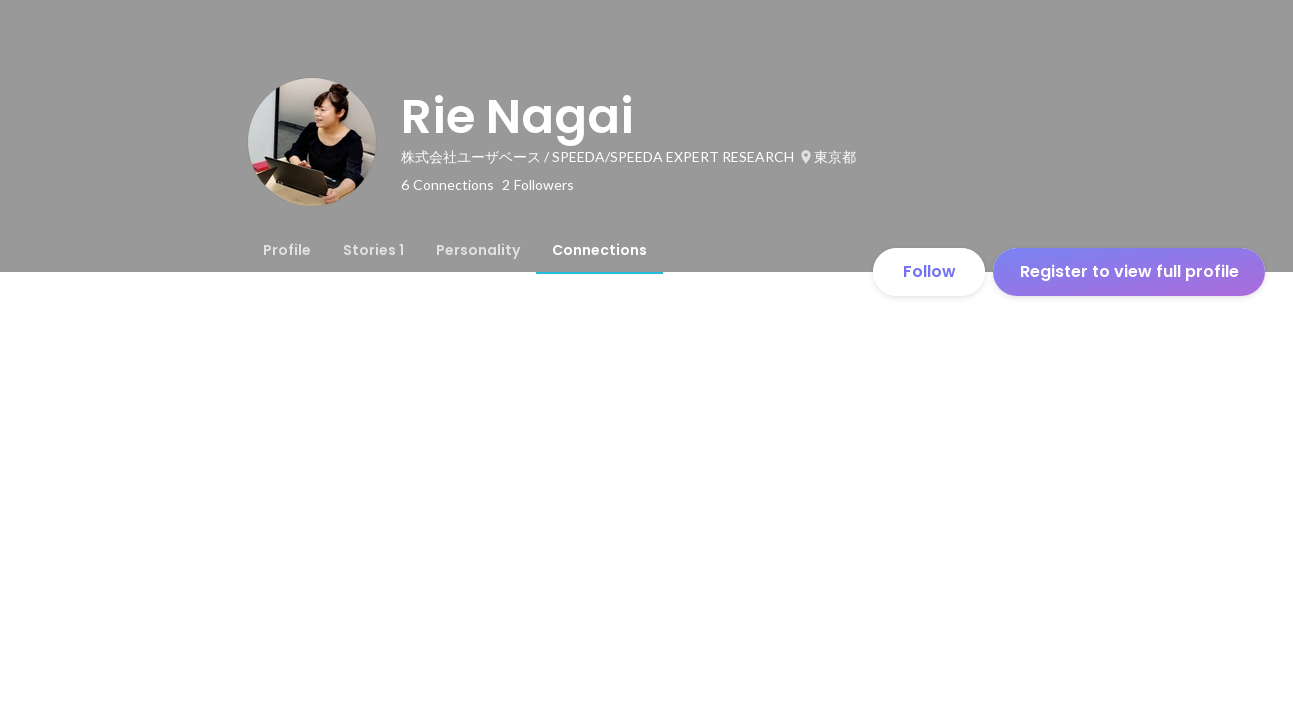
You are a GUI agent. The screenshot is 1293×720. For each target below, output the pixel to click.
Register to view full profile (1129, 271)
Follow (929, 271)
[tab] (287, 250)
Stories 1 (373, 250)
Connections (599, 250)
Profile (287, 250)
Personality (478, 250)
